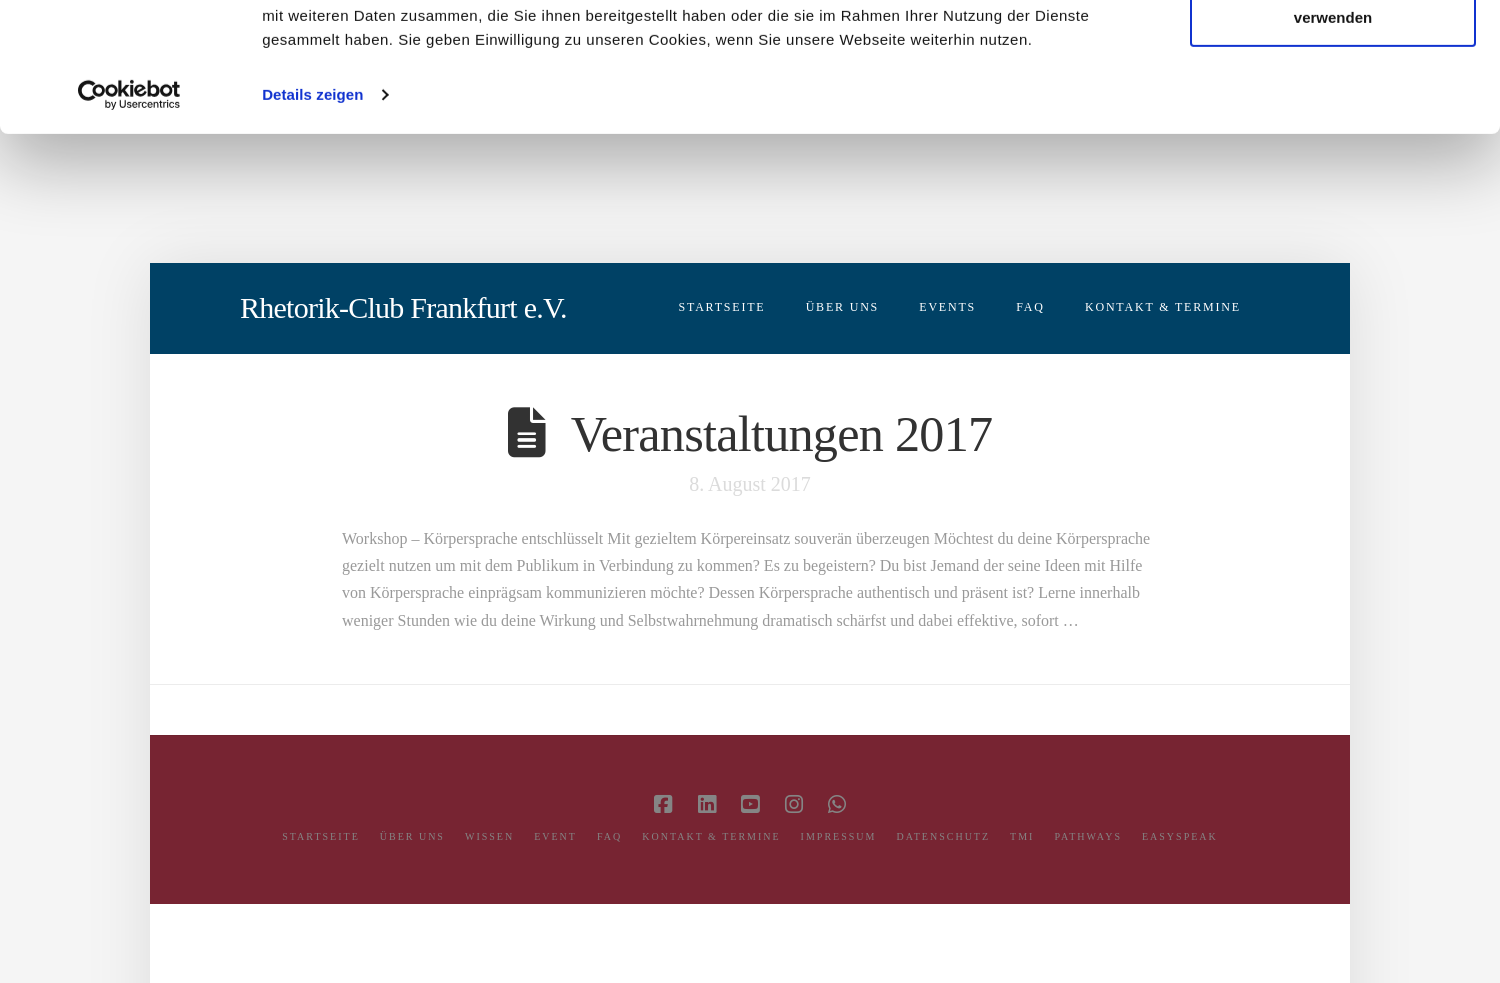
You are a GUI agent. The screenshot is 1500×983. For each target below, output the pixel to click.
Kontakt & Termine (711, 836)
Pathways (1088, 836)
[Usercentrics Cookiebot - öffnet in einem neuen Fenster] (129, 224)
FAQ (609, 836)
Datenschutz (943, 836)
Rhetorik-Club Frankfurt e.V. (403, 308)
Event (555, 836)
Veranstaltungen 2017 (782, 434)
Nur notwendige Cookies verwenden (1333, 133)
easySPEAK (1180, 836)
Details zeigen (312, 223)
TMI (1022, 836)
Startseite (321, 836)
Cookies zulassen (1333, 53)
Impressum (839, 836)
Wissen (489, 836)
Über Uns (412, 836)
